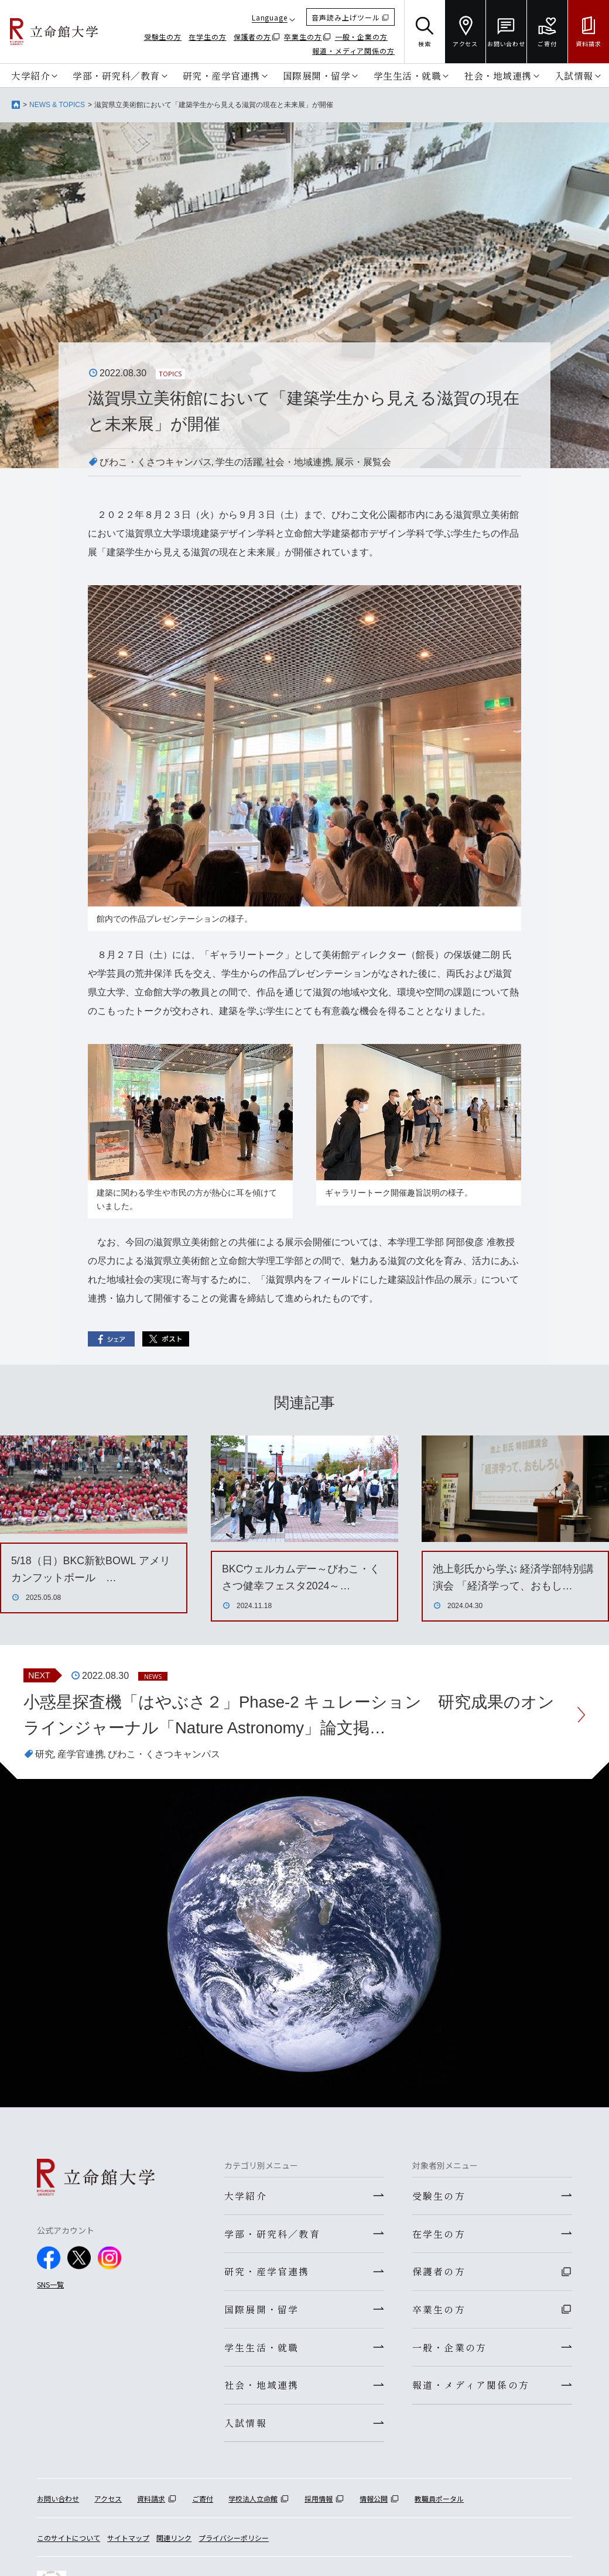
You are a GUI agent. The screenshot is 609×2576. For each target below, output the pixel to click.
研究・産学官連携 (221, 75)
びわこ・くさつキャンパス (156, 462)
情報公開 (374, 2505)
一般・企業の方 (361, 37)
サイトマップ (128, 2543)
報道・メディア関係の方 (353, 51)
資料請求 (151, 2505)
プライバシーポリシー (234, 2543)
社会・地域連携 (498, 75)
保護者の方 (253, 37)
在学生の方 (208, 37)
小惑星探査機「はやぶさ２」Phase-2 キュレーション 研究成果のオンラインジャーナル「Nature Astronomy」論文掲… (289, 1715)
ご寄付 (202, 2505)
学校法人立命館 (253, 2505)
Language (270, 17)
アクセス (108, 2505)
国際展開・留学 (317, 75)
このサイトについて (68, 2543)
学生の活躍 (238, 462)
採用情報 (318, 2505)
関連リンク (173, 2543)
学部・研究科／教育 (116, 75)
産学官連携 (80, 1755)
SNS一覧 (50, 2285)
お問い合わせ (58, 2505)
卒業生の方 (303, 37)
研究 (44, 1755)
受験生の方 (163, 37)
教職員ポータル (439, 2505)
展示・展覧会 (363, 462)
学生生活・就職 (408, 75)
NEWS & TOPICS (57, 105)
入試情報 (574, 75)
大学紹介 (30, 75)
